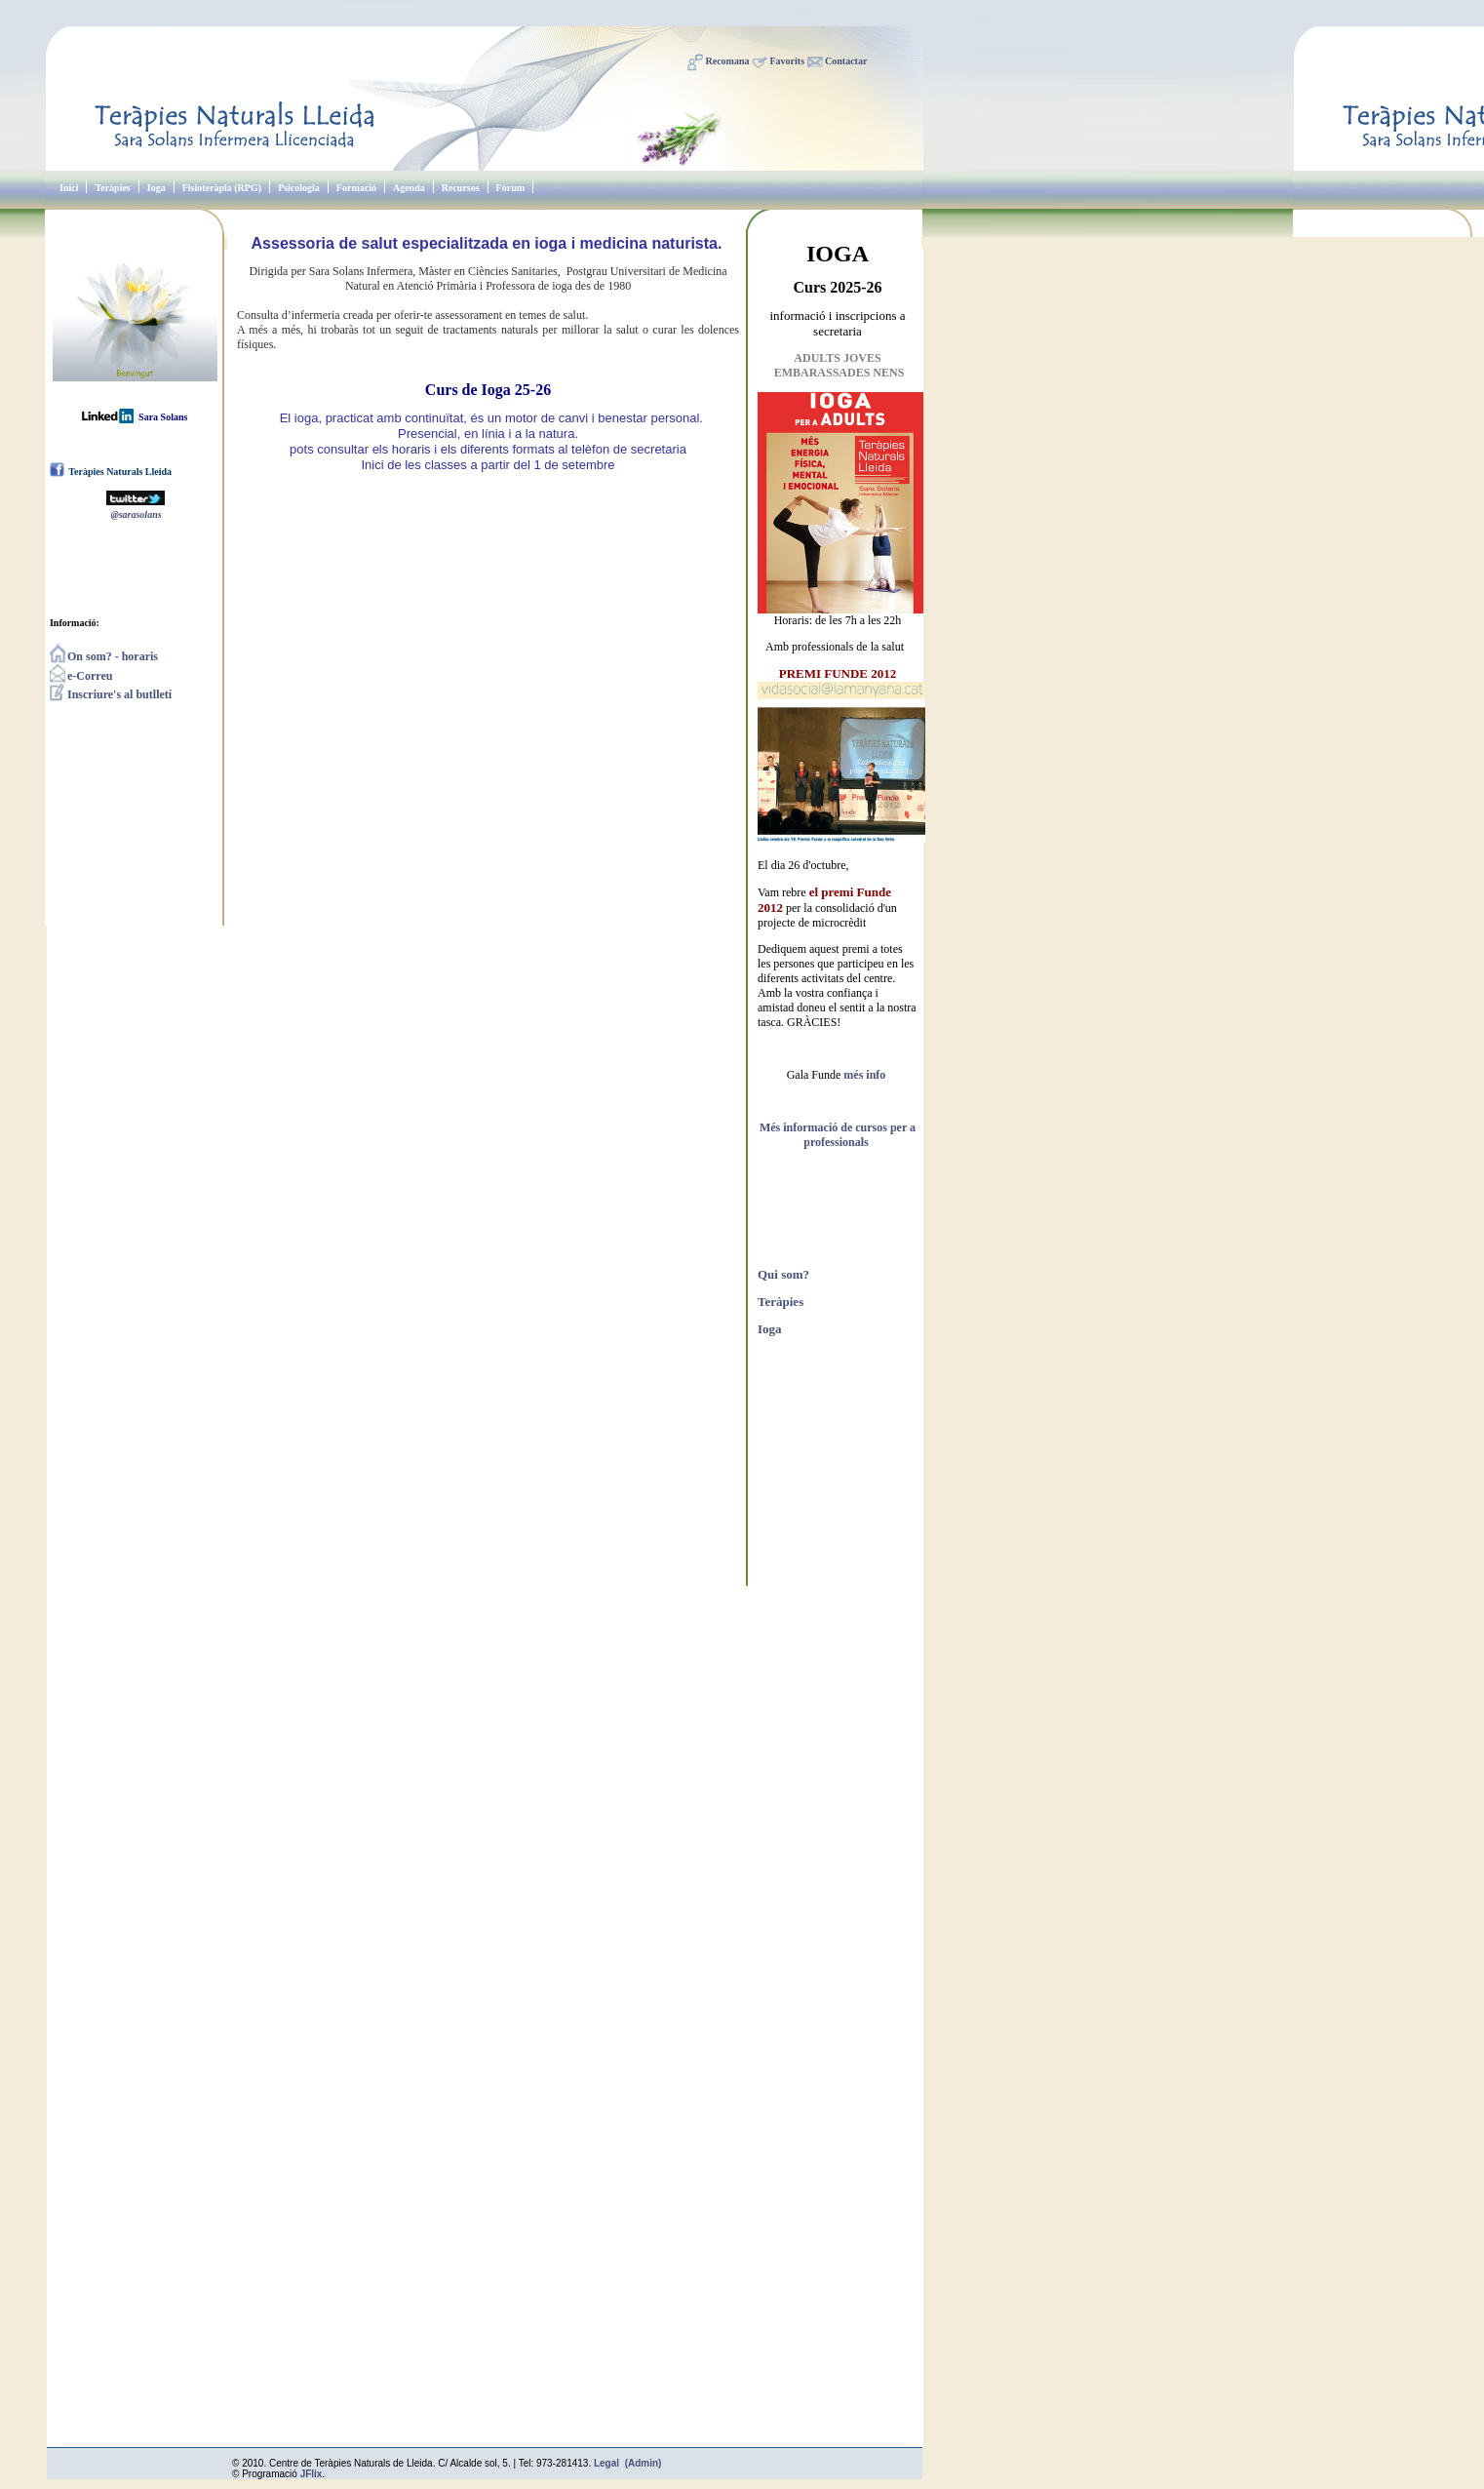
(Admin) (643, 2463)
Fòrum (510, 187)
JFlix (311, 2474)
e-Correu (81, 676)
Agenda (409, 187)
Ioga (156, 187)
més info (864, 1075)
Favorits (787, 61)
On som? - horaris (104, 656)
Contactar (846, 61)
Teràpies (112, 187)
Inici (68, 187)
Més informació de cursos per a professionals (838, 1135)
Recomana (728, 61)
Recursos (461, 187)
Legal (606, 2463)
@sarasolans (135, 514)
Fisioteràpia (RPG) (221, 187)
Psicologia (299, 187)
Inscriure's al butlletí (111, 694)
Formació (356, 187)
